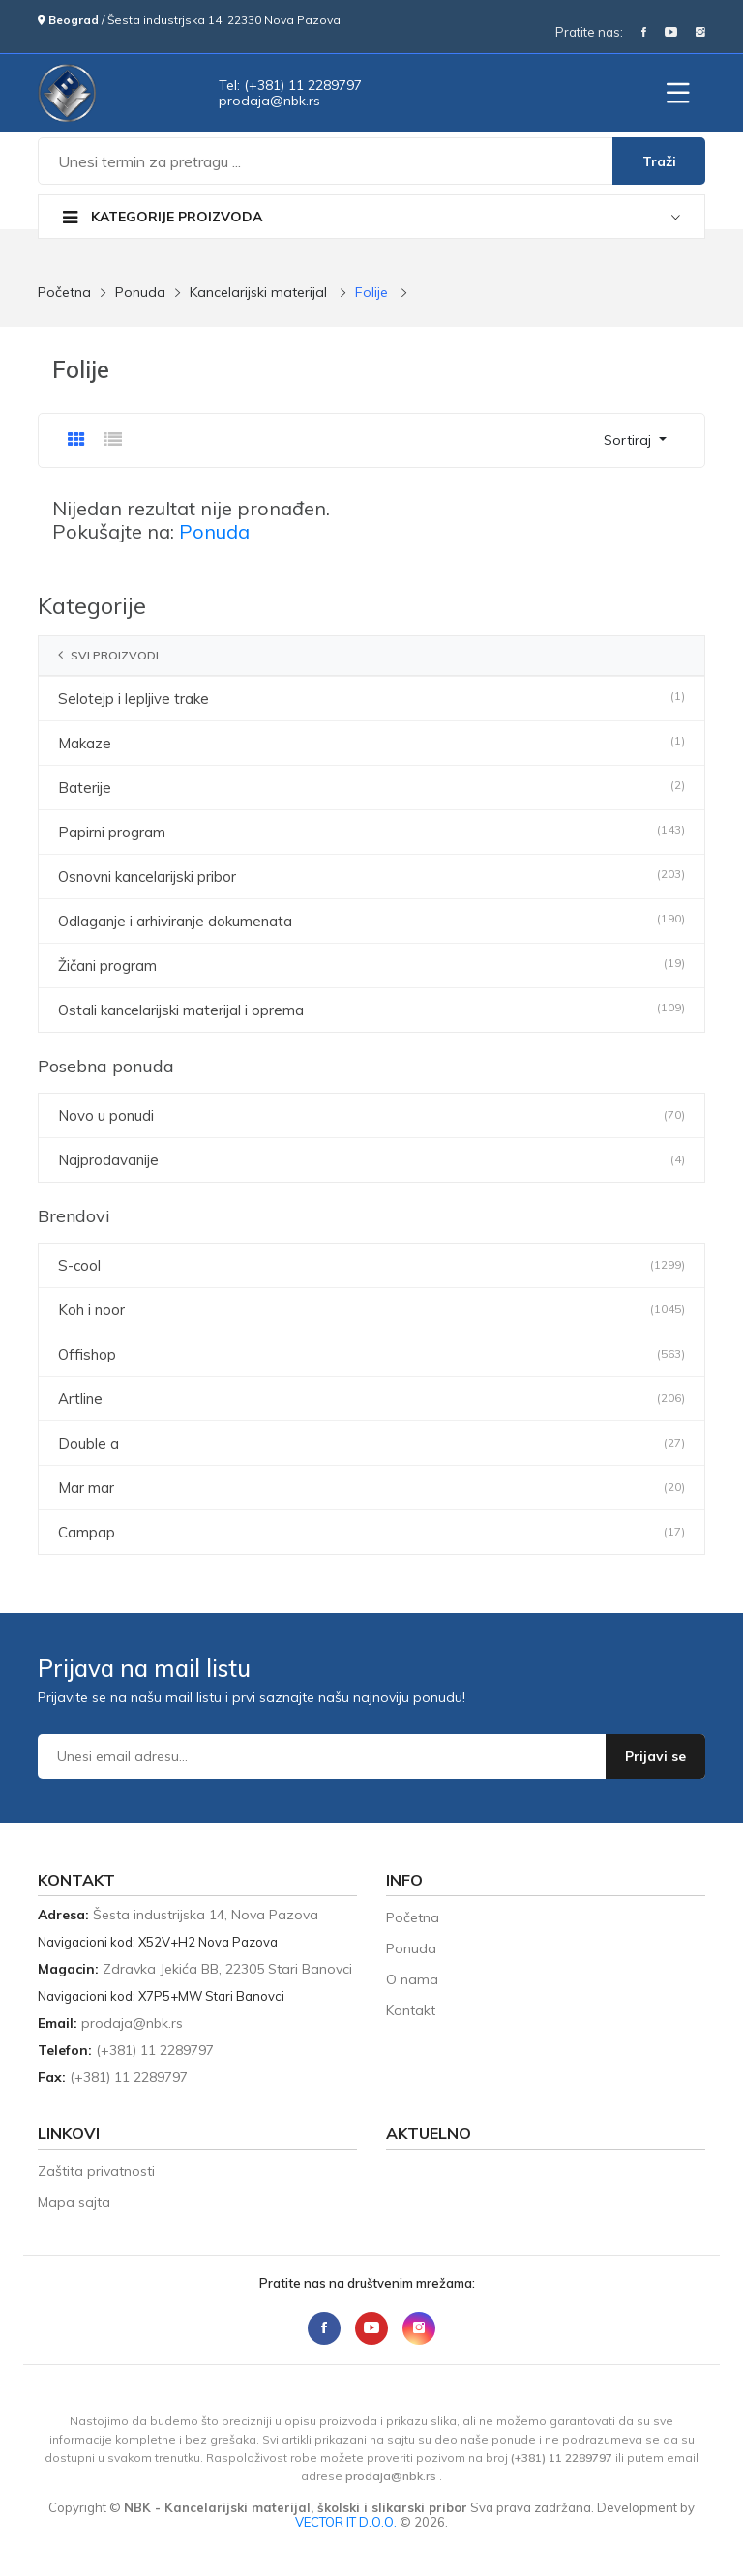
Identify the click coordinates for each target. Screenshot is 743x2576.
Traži (659, 161)
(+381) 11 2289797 (155, 2050)
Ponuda (140, 292)
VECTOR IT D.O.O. (347, 2522)
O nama (412, 1979)
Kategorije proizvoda (162, 217)
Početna (64, 292)
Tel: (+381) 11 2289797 (290, 85)
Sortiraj (629, 440)
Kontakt (410, 2010)
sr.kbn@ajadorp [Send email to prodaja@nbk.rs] (269, 100)
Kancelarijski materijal (258, 292)
